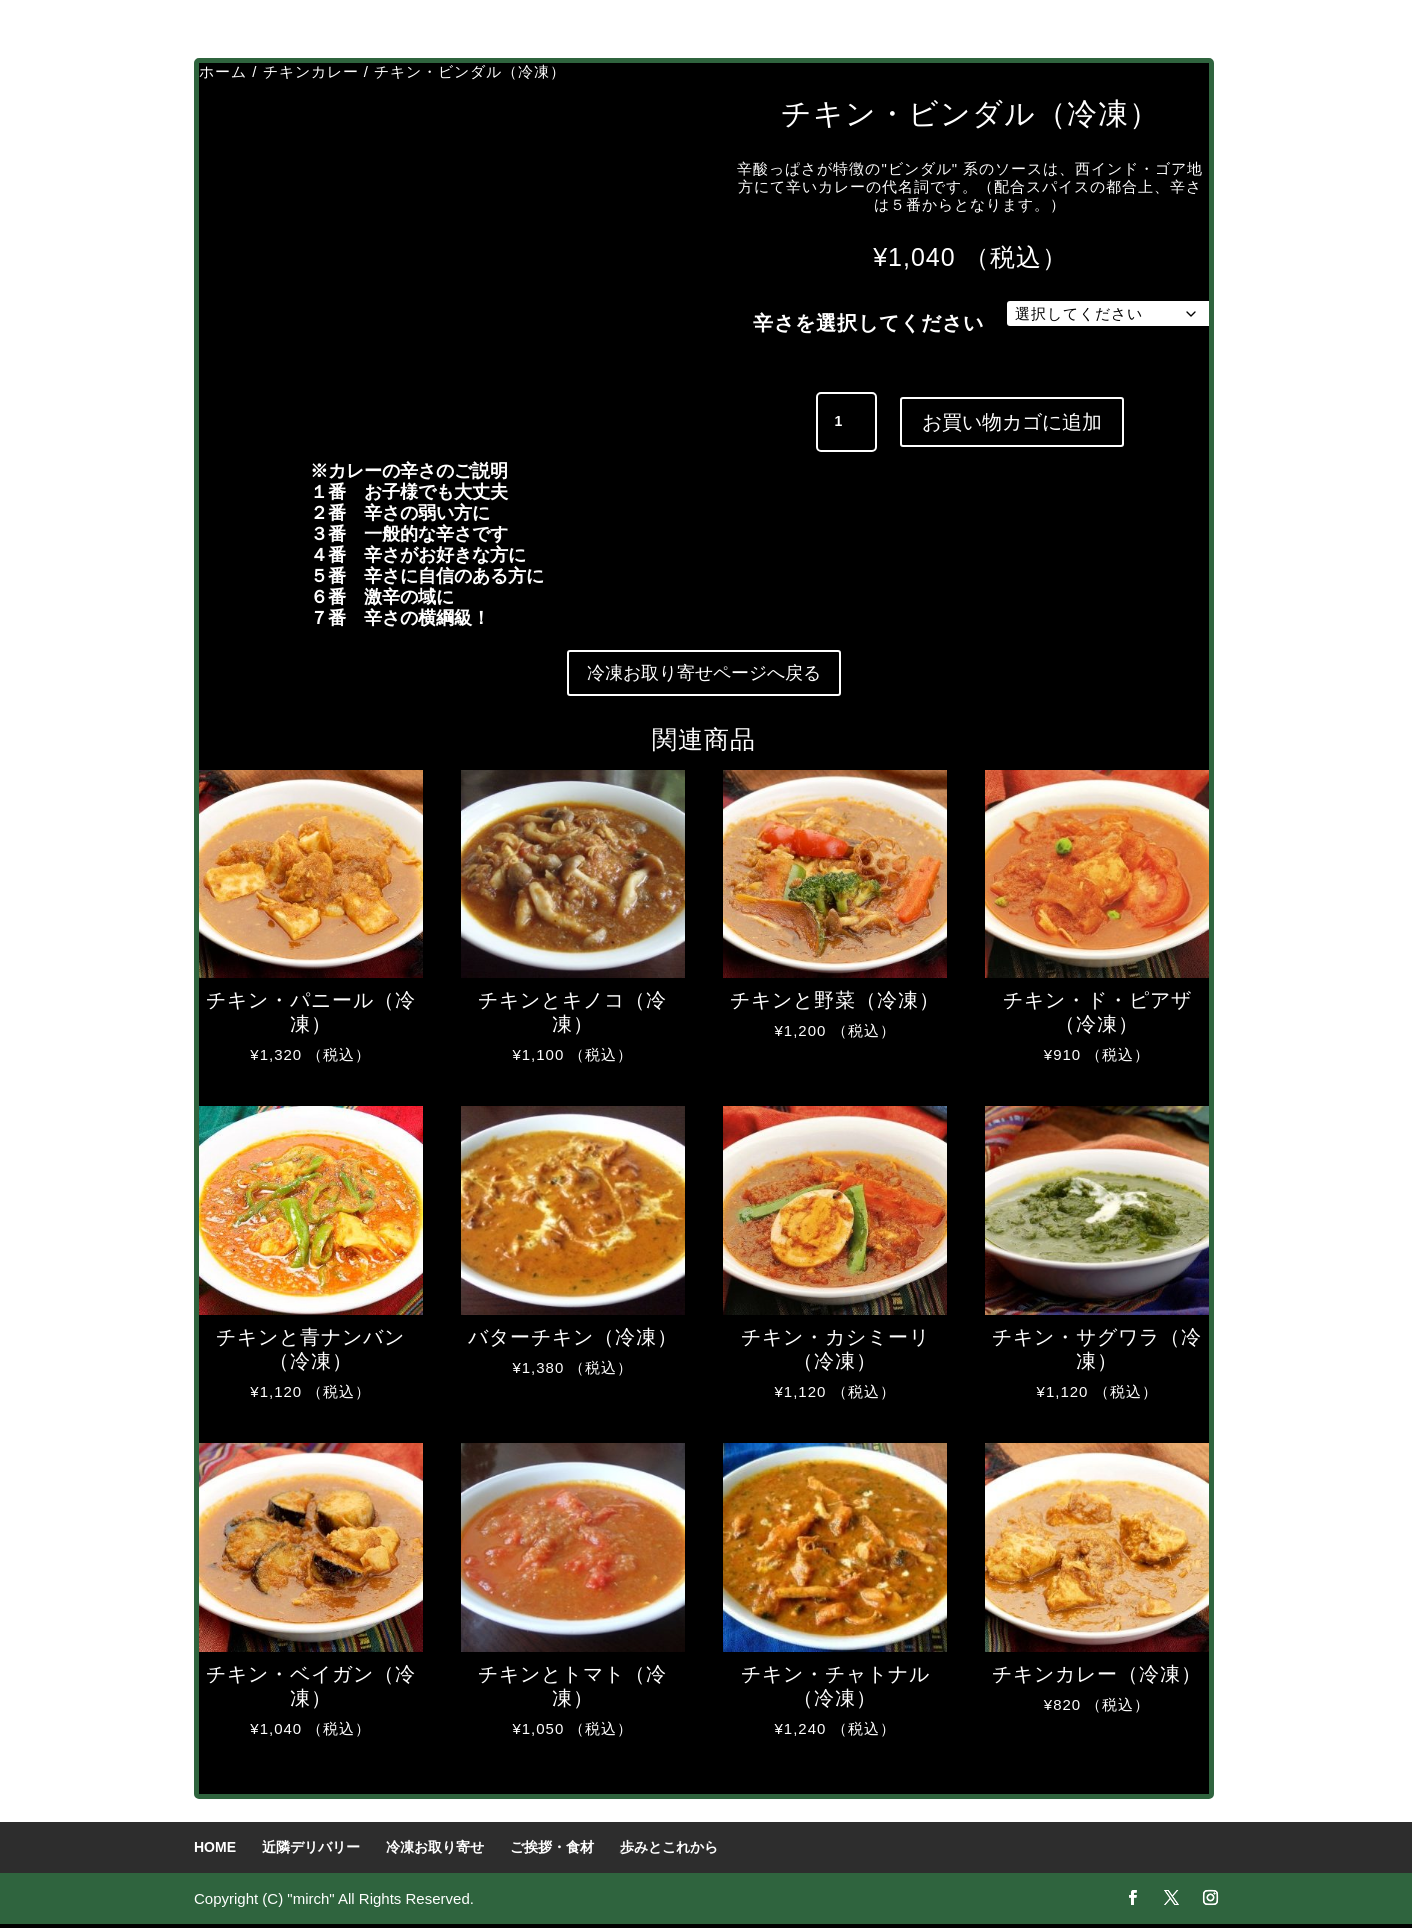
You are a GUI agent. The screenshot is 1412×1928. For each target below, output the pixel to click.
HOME (215, 1851)
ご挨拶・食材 (552, 1851)
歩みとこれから (669, 1851)
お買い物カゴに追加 (1012, 422)
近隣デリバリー (311, 1851)
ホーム (223, 71)
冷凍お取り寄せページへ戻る (704, 675)
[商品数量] (846, 422)
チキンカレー (311, 71)
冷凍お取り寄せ (435, 1851)
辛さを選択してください (868, 323)
